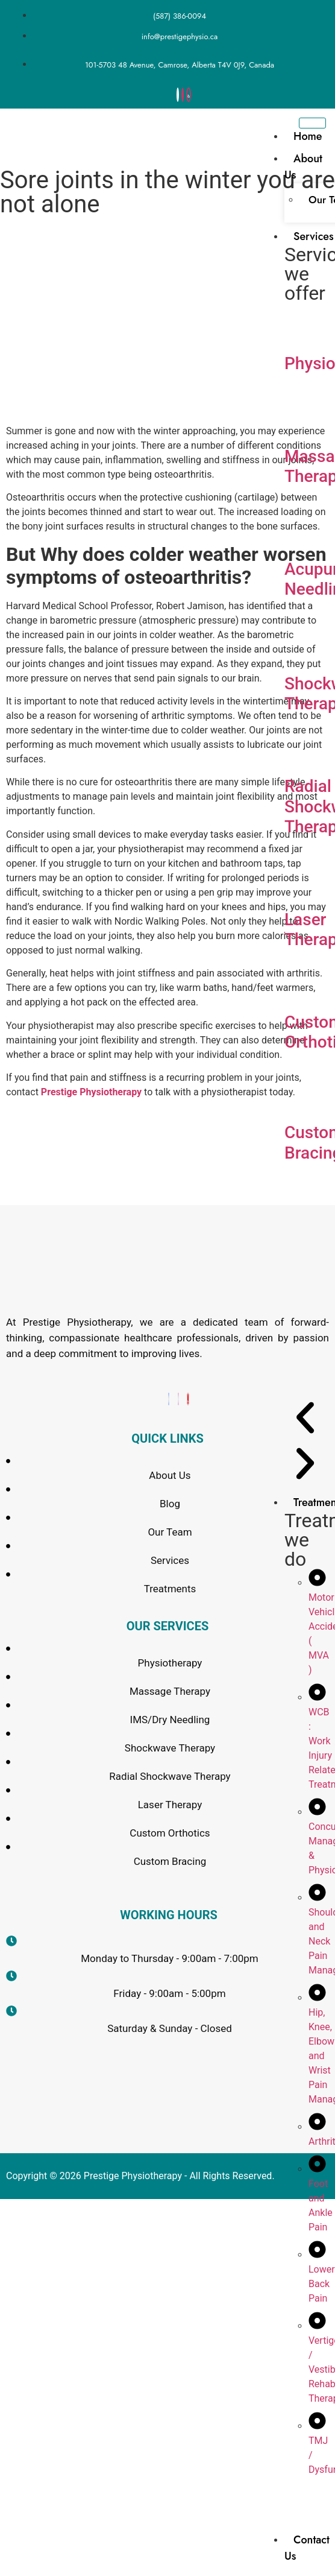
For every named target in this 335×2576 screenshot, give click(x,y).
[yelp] (188, 94)
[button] (305, 1420)
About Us (303, 167)
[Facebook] (178, 94)
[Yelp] (188, 1399)
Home (307, 136)
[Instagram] (182, 94)
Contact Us (307, 2548)
